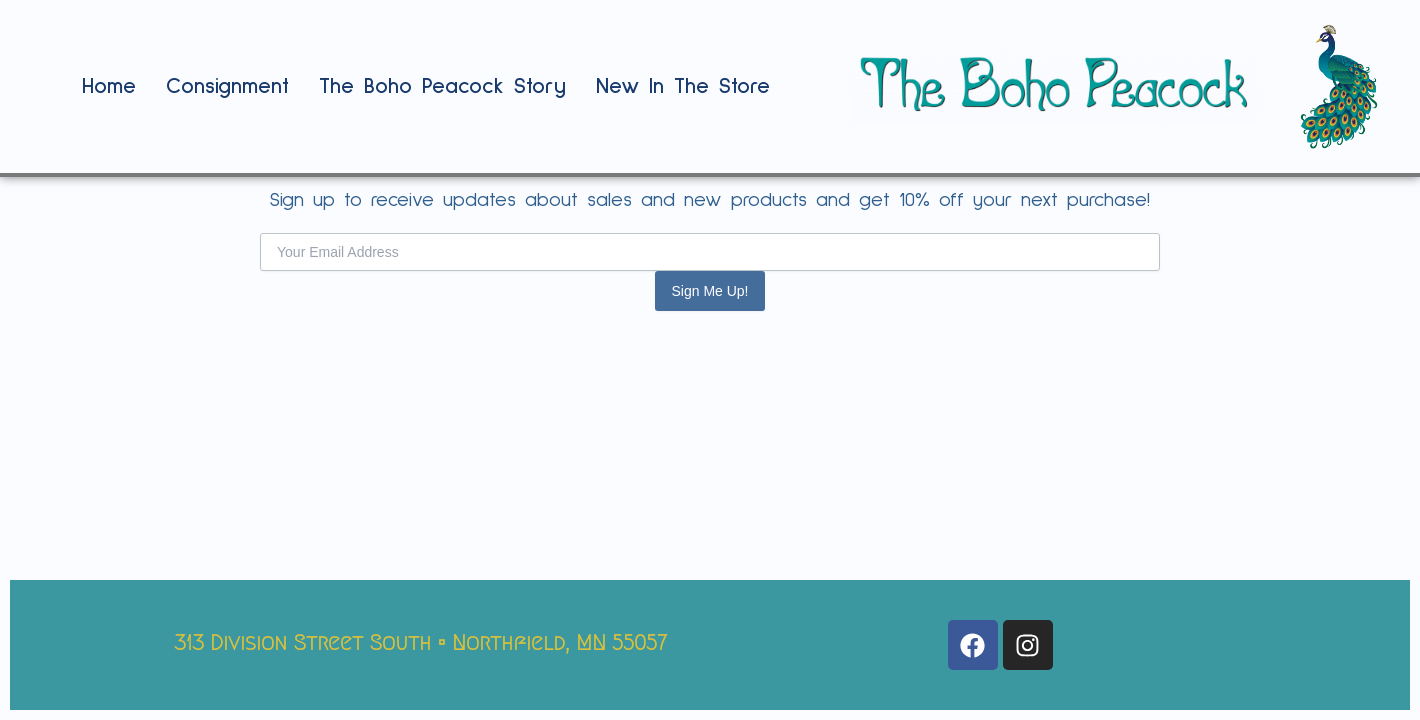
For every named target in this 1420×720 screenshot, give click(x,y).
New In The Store (683, 87)
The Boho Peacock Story (442, 87)
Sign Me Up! (709, 291)
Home (109, 87)
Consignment (227, 87)
